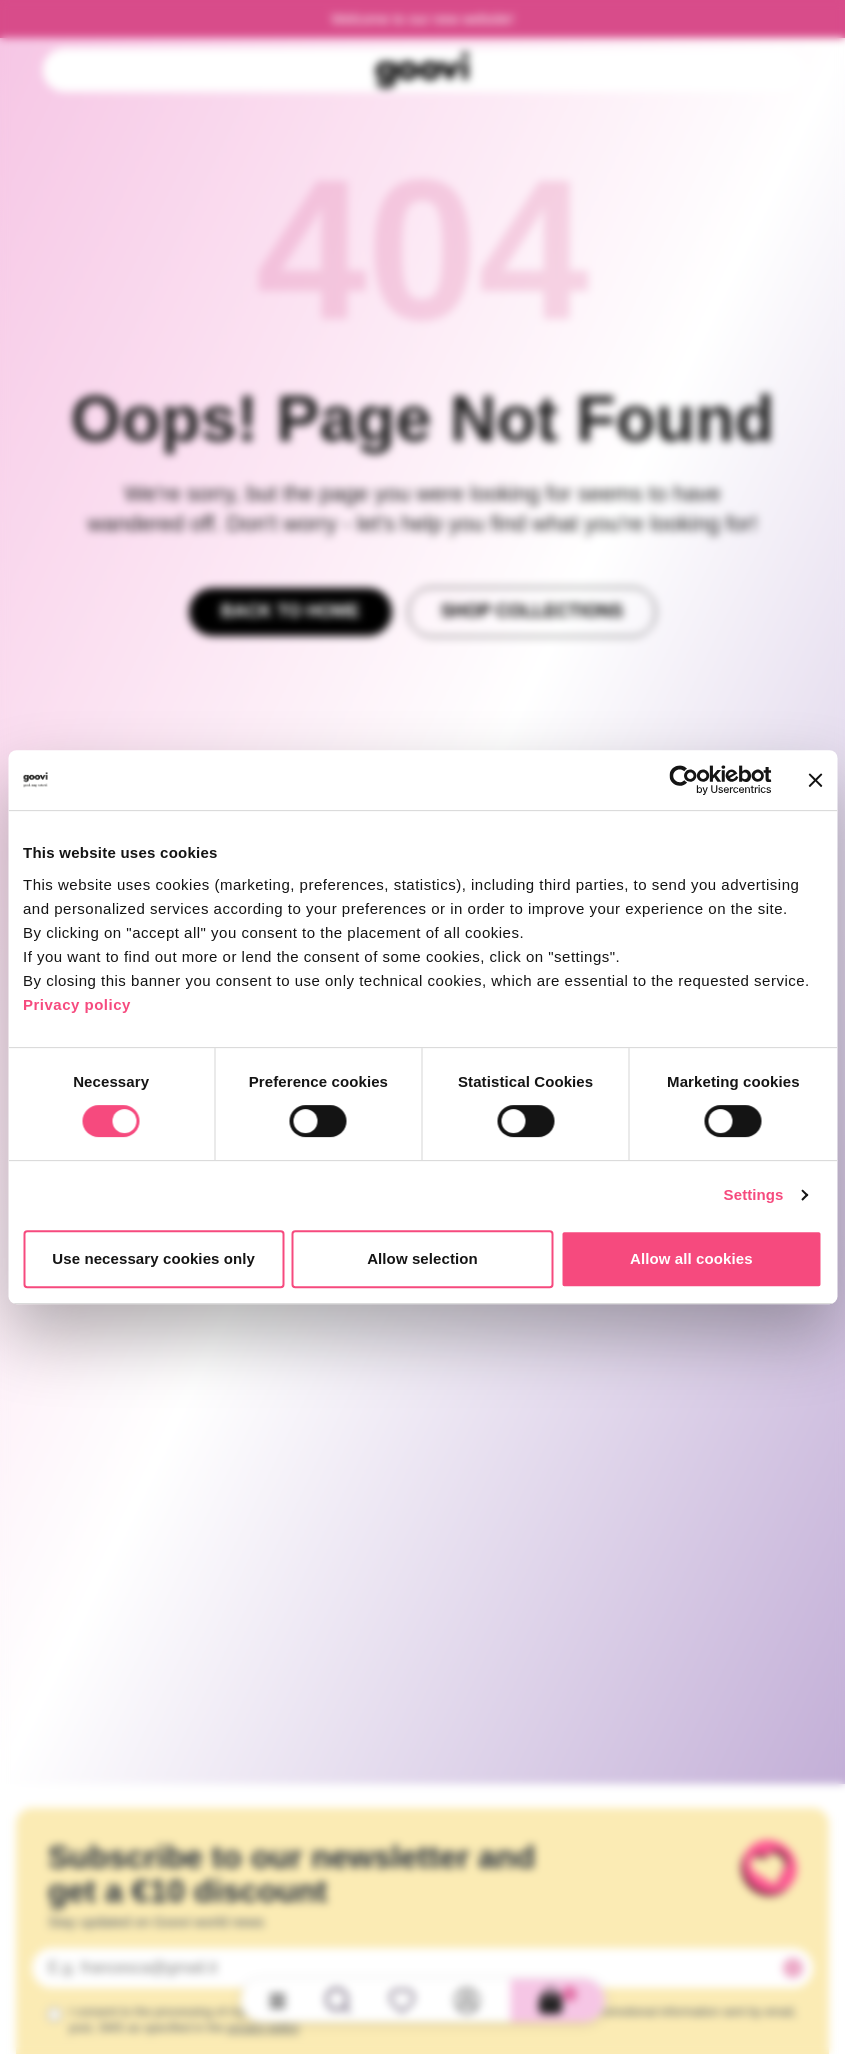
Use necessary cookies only (153, 1258)
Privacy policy (77, 1004)
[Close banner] (815, 780)
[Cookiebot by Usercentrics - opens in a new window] (683, 780)
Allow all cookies (691, 1258)
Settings (754, 1194)
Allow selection (422, 1258)
